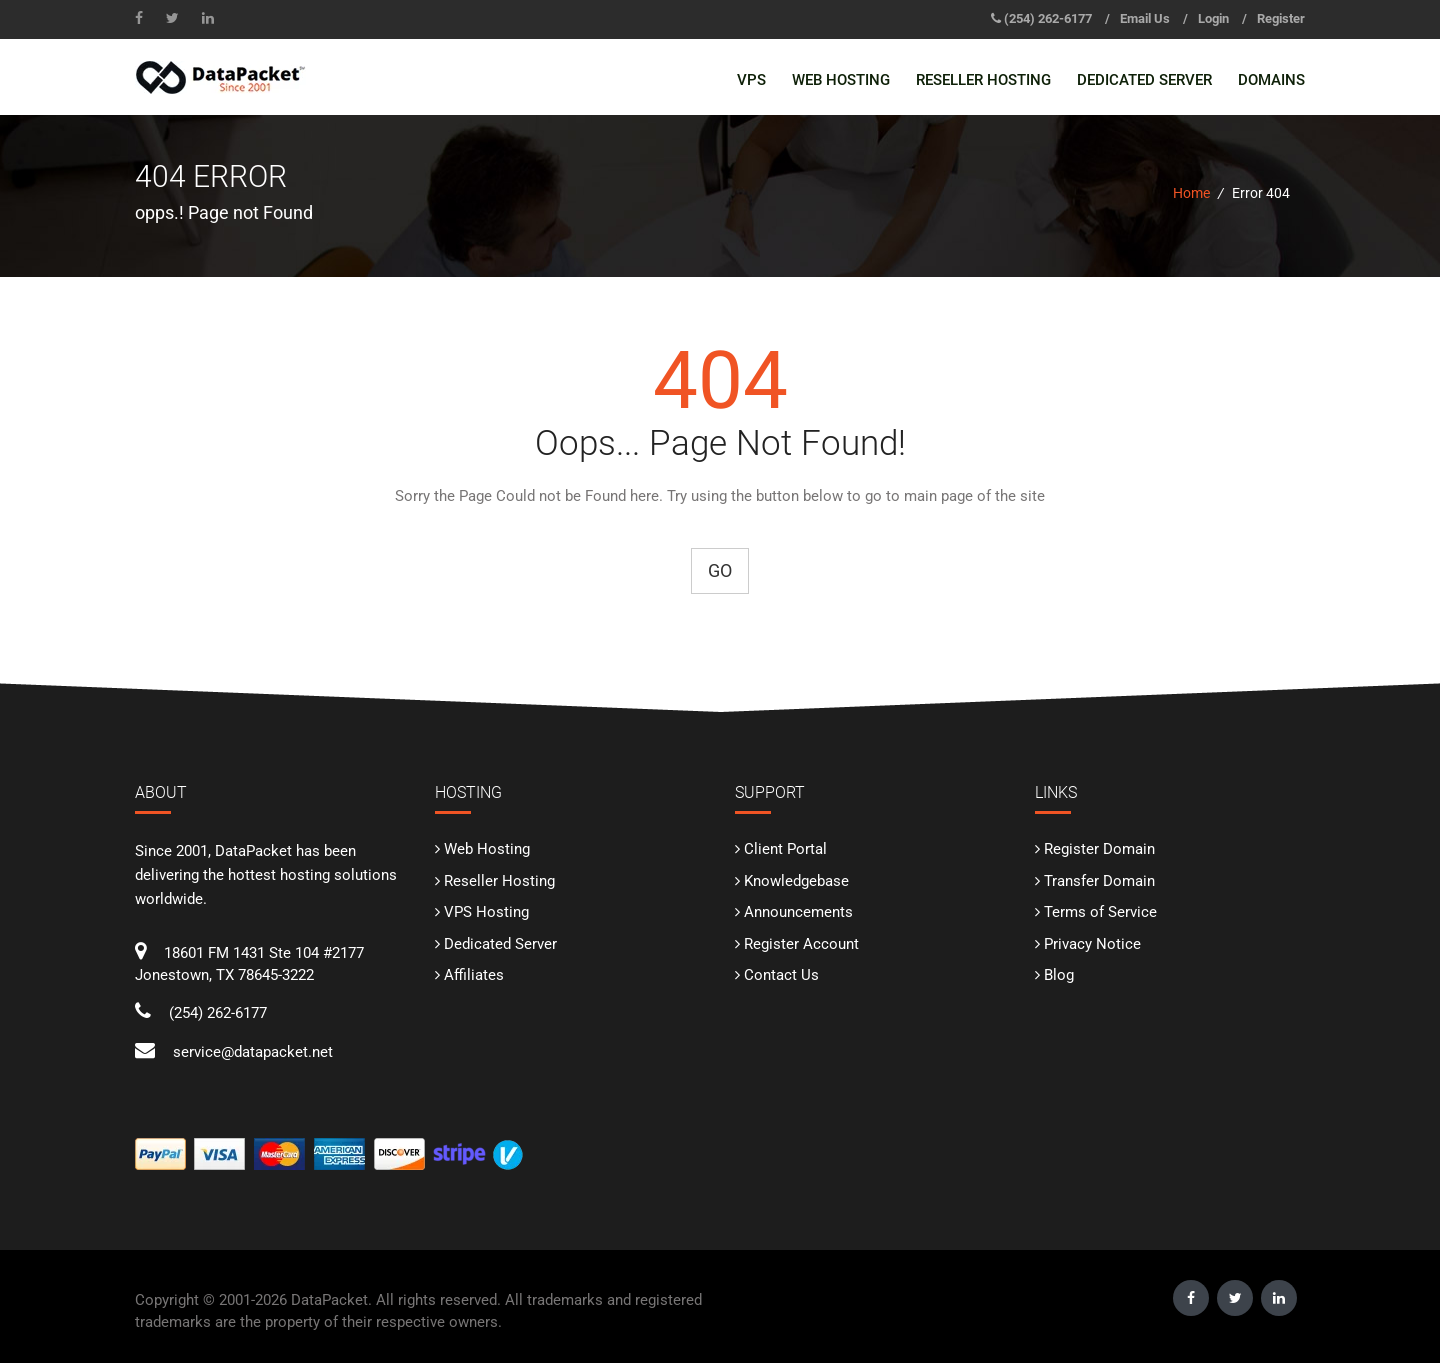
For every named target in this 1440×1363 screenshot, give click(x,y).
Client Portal (785, 849)
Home (1191, 193)
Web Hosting (841, 80)
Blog (1059, 975)
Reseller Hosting (983, 80)
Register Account (801, 944)
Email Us (1145, 18)
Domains (1271, 80)
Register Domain (1099, 849)
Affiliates (474, 975)
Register (1281, 18)
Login (1213, 18)
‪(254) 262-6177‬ (1048, 18)
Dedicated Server (1144, 80)
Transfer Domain (1099, 881)
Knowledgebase (796, 881)
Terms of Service (1100, 912)
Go (720, 570)
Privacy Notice (1092, 944)
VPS (751, 80)
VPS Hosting (486, 912)
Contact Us (781, 975)
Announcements (798, 912)
